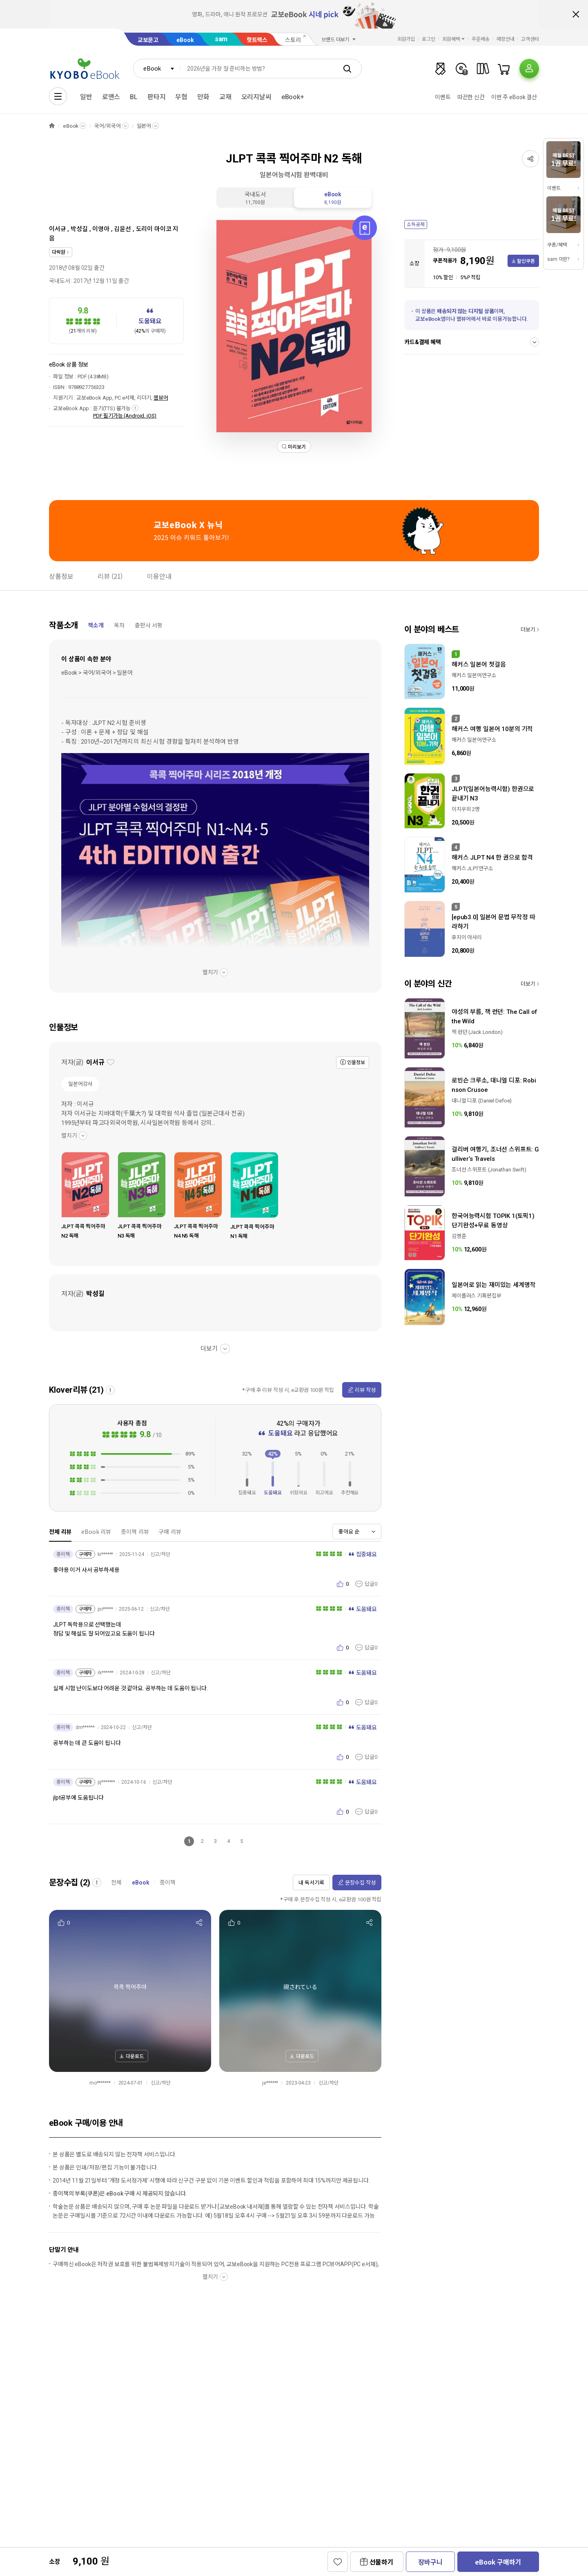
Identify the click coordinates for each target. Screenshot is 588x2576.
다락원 (58, 252)
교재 (225, 97)
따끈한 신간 (471, 97)
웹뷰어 (161, 398)
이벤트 (443, 97)
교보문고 (148, 40)
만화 (203, 97)
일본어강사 (80, 1084)
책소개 (96, 625)
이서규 (57, 229)
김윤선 (122, 229)
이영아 (100, 229)
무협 (181, 97)
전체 (116, 1882)
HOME (52, 126)
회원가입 (406, 39)
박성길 (79, 229)
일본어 (144, 126)
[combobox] (156, 68)
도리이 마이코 (154, 229)
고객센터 (530, 39)
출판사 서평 (149, 625)
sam (221, 39)
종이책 (168, 1882)
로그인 (428, 39)
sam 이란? (558, 259)
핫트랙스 (257, 40)
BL (134, 97)
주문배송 (481, 39)
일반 (86, 97)
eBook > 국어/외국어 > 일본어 (97, 672)
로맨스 (111, 97)
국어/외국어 (107, 126)
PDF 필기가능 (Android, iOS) (124, 416)
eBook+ (292, 97)
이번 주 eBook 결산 (514, 97)
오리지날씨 (256, 97)
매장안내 (505, 39)
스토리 (293, 40)
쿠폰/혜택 (557, 245)
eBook (185, 40)
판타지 (156, 97)
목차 (119, 625)
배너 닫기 (576, 14)
